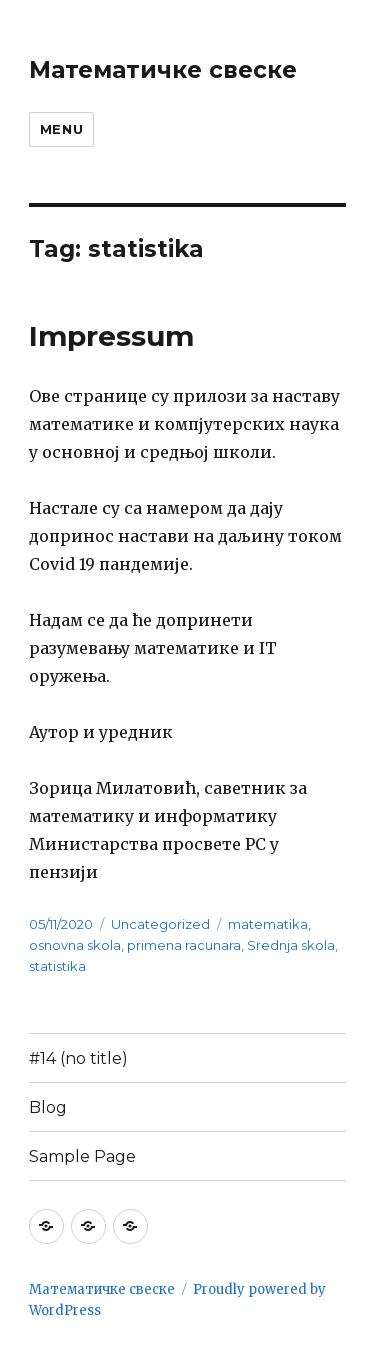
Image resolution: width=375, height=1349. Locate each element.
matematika (268, 924)
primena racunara (184, 945)
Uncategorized (160, 924)
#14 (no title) (78, 1058)
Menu (61, 129)
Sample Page (82, 1156)
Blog (48, 1107)
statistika (57, 966)
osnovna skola (75, 945)
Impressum (111, 336)
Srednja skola (291, 945)
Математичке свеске (163, 70)
